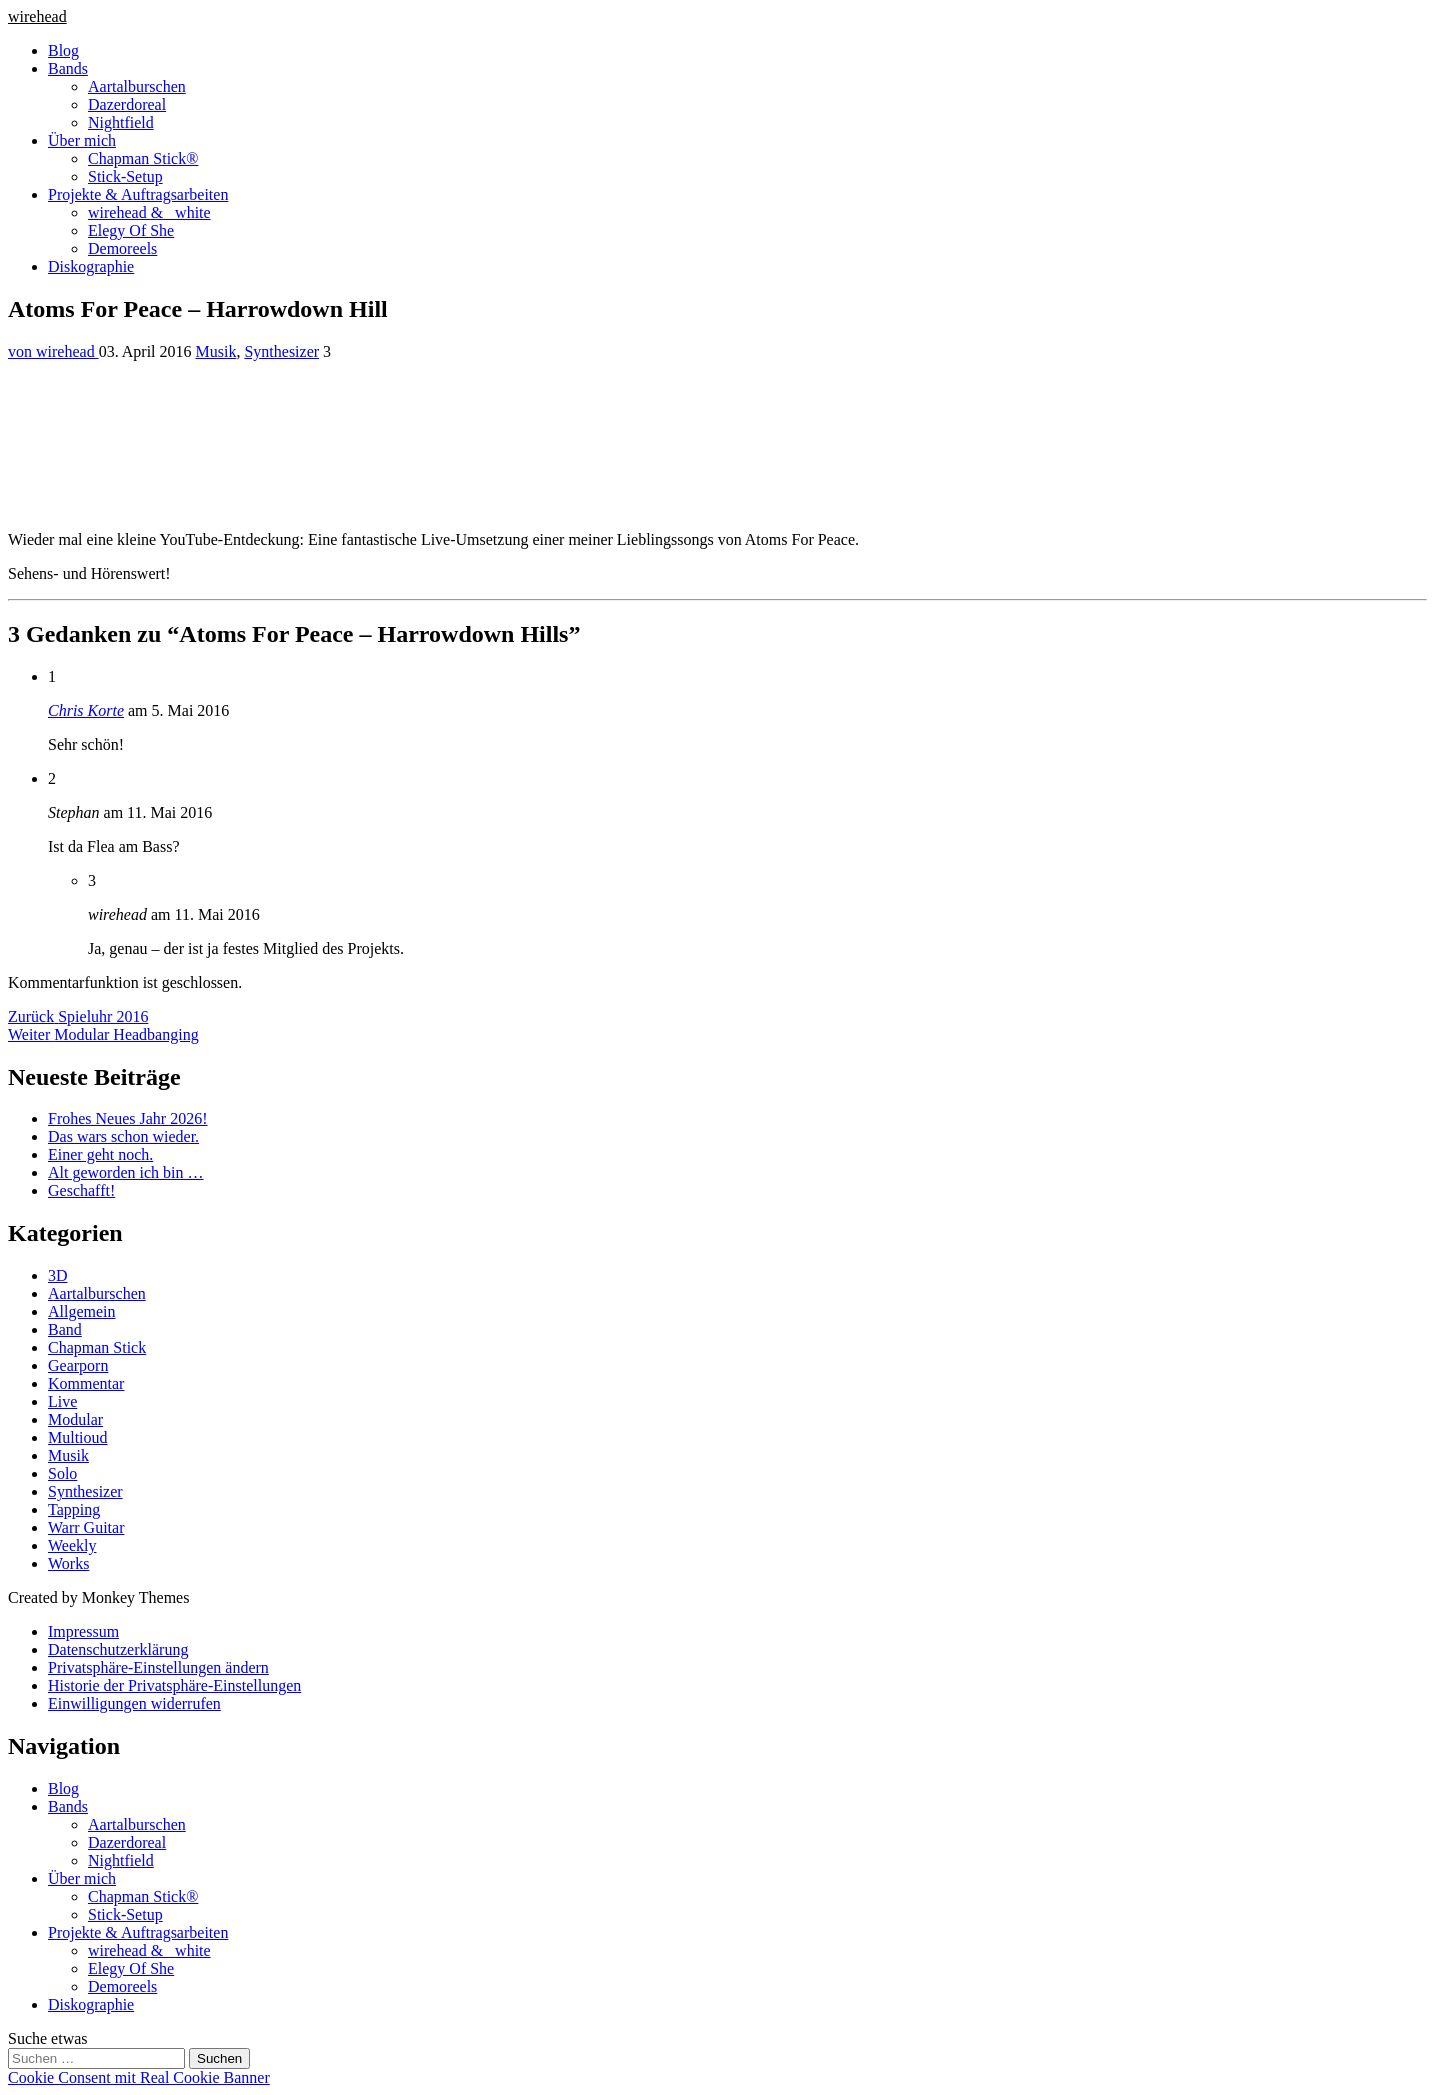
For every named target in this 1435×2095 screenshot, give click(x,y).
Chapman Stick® (143, 158)
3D (58, 1275)
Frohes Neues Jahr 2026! (128, 1118)
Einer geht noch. (100, 1154)
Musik (216, 351)
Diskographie (91, 266)
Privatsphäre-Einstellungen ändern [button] (158, 1667)
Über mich (82, 140)
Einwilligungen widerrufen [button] (134, 1703)
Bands (68, 68)
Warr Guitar (86, 1527)
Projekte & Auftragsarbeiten (138, 194)
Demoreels (122, 248)
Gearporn (78, 1365)
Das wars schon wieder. (123, 1136)
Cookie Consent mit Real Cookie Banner (139, 2077)
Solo (62, 1473)
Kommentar (86, 1383)
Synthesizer (281, 351)
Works (68, 1563)
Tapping (74, 1509)
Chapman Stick (97, 1347)
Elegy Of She (131, 230)
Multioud (78, 1437)
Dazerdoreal (127, 104)
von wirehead (53, 351)
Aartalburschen (137, 86)
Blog (63, 50)
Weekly (72, 1545)
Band (65, 1329)
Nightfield (121, 122)
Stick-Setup (125, 176)
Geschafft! (81, 1190)
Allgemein (82, 1311)
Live (62, 1401)
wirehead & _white (149, 212)
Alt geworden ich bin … (126, 1172)
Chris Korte (86, 710)
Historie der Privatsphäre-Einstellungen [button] (174, 1685)
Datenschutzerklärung (118, 1649)
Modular (75, 1419)
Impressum (83, 1631)
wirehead (37, 16)
